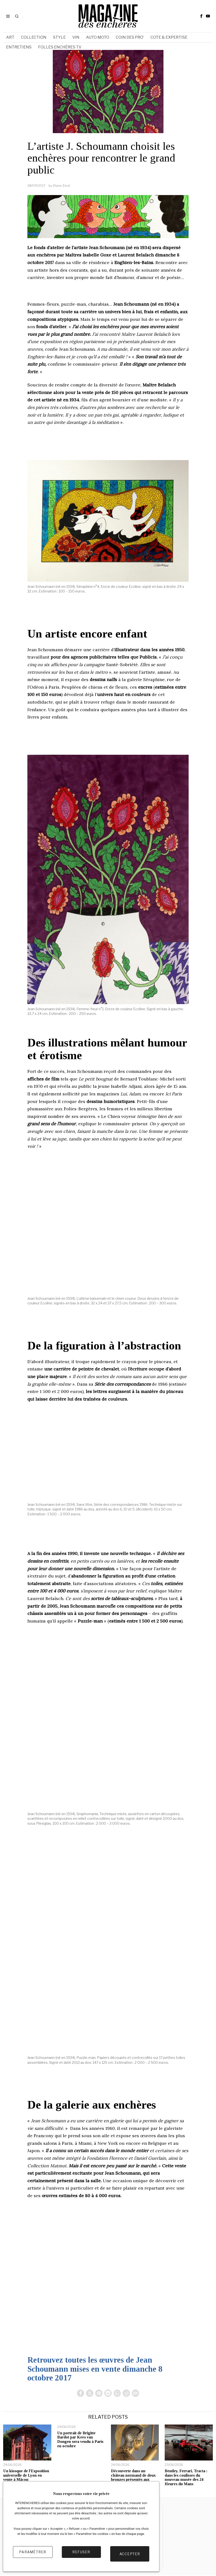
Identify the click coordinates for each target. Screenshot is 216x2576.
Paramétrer (32, 2555)
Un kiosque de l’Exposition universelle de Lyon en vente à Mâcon (26, 2475)
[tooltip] (201, 16)
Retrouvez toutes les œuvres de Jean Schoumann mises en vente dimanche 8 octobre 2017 (94, 2369)
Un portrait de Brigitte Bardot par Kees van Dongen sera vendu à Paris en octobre (80, 2439)
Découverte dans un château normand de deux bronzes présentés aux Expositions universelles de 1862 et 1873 (134, 2480)
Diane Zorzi (61, 185)
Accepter (129, 2555)
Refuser (81, 2555)
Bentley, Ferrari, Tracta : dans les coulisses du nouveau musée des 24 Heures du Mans (186, 2477)
